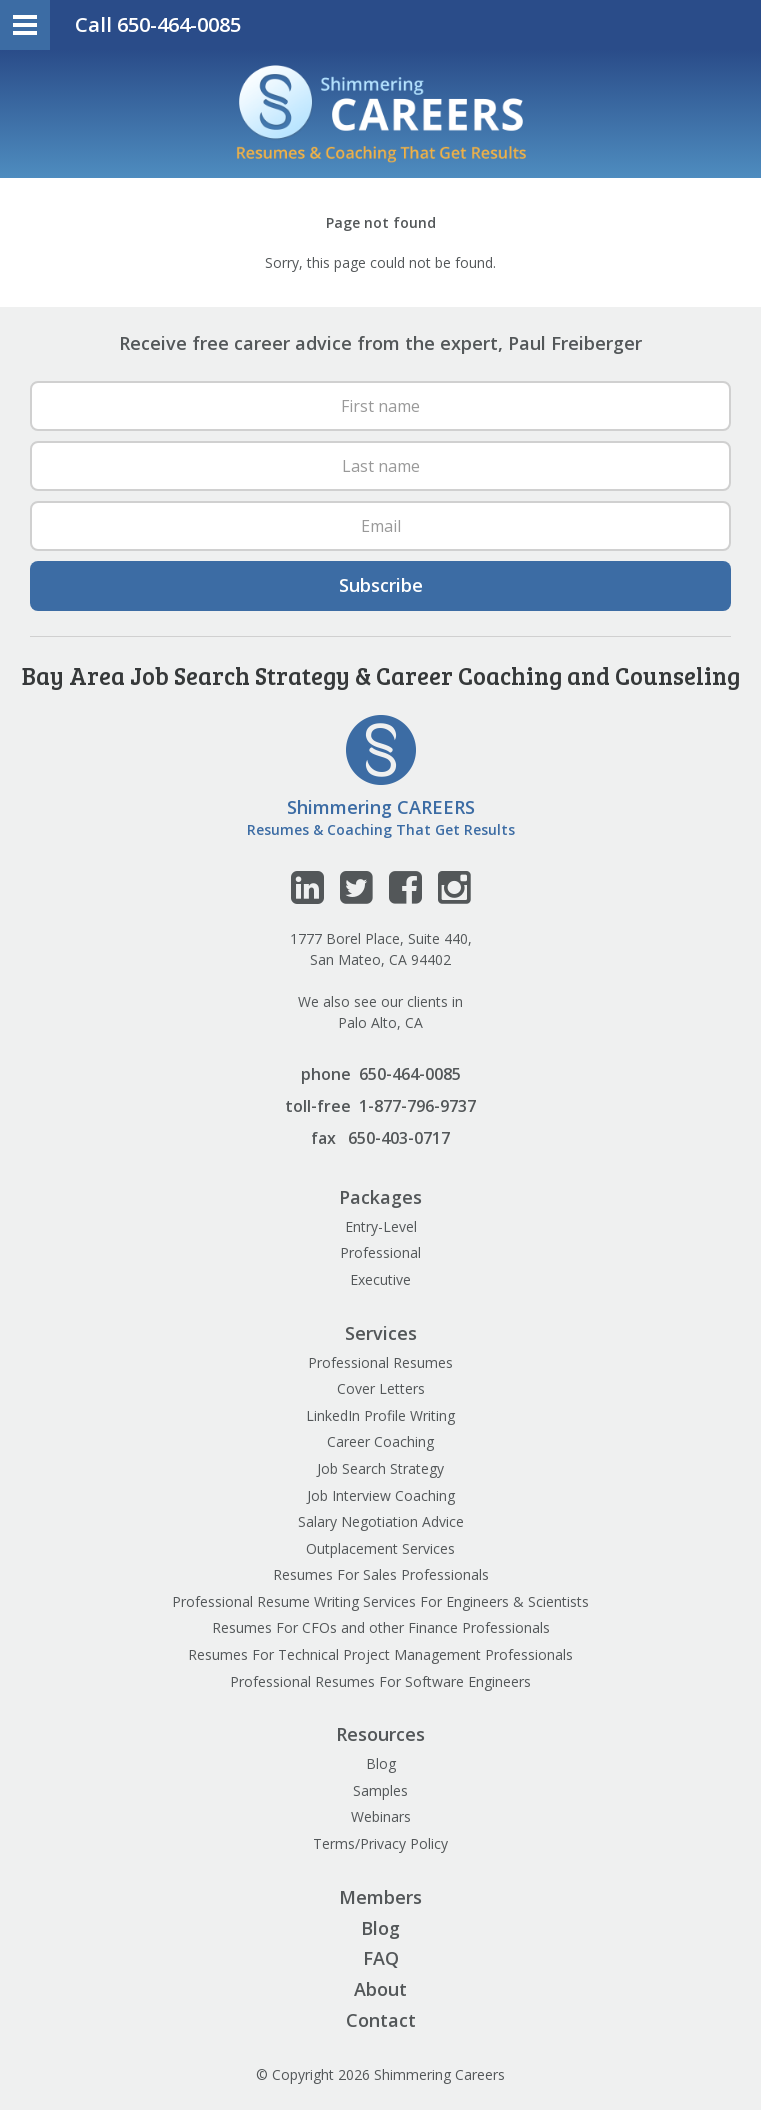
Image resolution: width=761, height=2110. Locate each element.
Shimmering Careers (381, 114)
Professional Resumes (380, 1362)
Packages (380, 1197)
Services (381, 1333)
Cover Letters (381, 1388)
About (380, 1989)
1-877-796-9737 (417, 1106)
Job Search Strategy (380, 1468)
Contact (381, 2020)
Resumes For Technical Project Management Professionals (380, 1654)
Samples (380, 1790)
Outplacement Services (380, 1548)
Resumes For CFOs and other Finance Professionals (381, 1627)
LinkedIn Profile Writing (380, 1415)
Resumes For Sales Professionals (381, 1574)
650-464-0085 (410, 1074)
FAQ (381, 1958)
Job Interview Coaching (381, 1495)
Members (380, 1897)
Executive (380, 1279)
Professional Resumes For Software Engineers (380, 1681)
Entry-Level (381, 1226)
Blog (381, 1763)
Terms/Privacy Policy (380, 1843)
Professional (380, 1252)
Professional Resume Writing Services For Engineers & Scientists (380, 1601)
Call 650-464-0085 (158, 24)
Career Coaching (380, 1441)
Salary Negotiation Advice (381, 1521)
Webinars (381, 1816)
